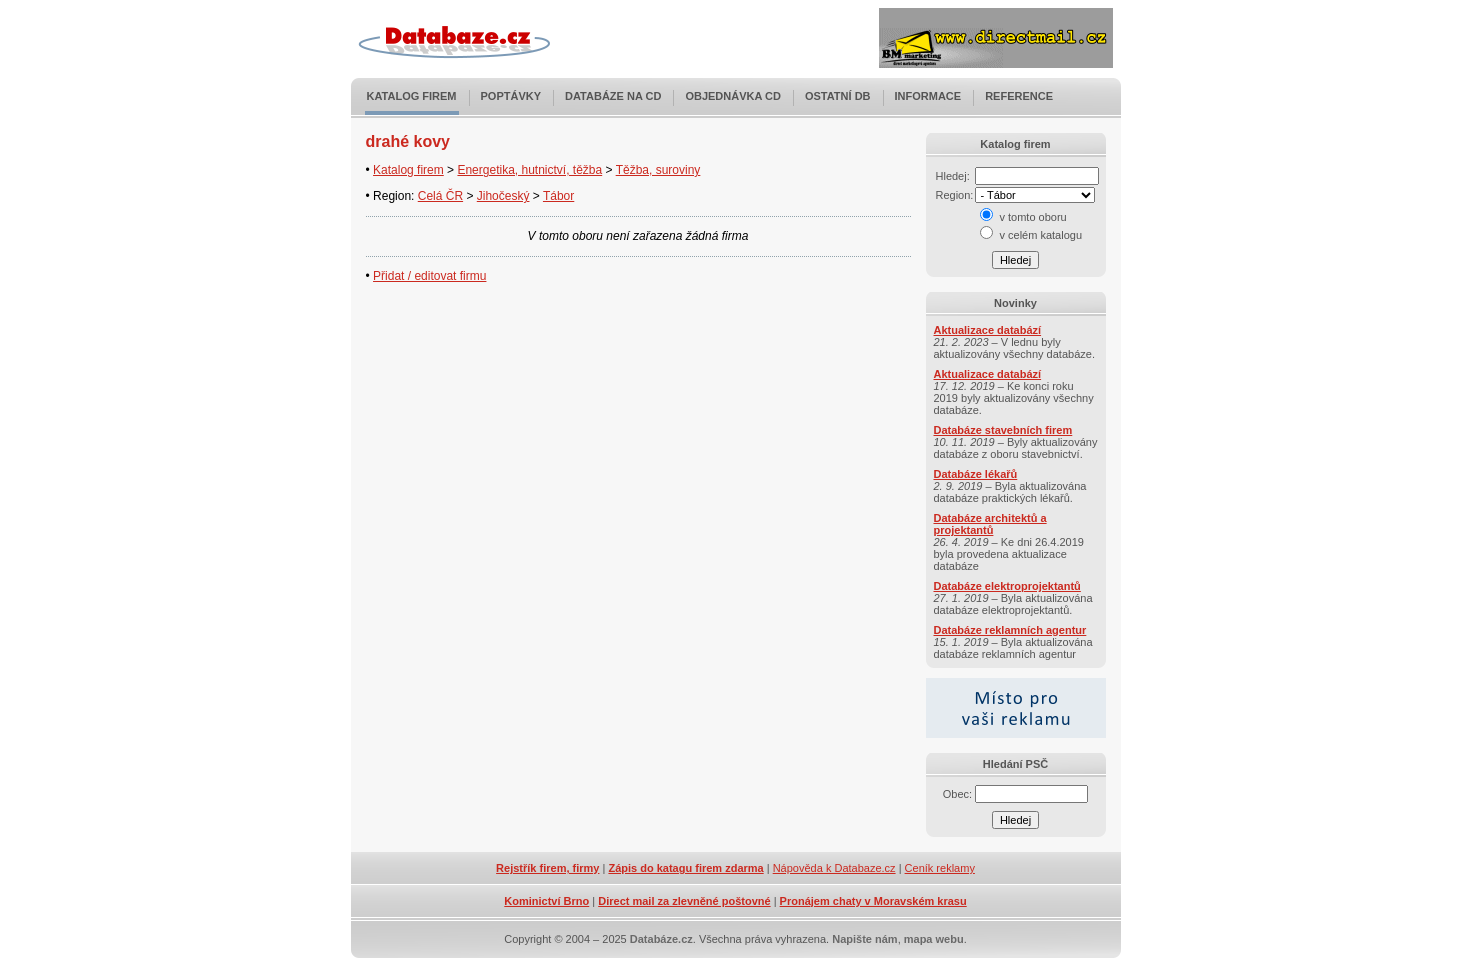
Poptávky (511, 96)
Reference (1019, 96)
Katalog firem (412, 96)
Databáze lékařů (976, 474)
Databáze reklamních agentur (1010, 630)
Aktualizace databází (988, 330)
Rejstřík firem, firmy (547, 868)
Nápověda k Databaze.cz (834, 868)
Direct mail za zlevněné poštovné (684, 901)
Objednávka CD (733, 96)
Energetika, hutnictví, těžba (529, 170)
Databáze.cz (661, 939)
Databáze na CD (613, 96)
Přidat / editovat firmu (429, 276)
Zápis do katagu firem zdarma (685, 868)
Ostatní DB (838, 96)
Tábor (558, 196)
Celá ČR (440, 196)
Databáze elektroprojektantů (1007, 586)
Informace (928, 96)
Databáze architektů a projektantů (990, 524)
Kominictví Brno (546, 901)
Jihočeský (503, 196)
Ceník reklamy (940, 868)
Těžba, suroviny (658, 170)
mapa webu (934, 939)
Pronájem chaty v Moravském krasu (873, 901)
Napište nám (864, 939)
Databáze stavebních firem (1003, 430)
